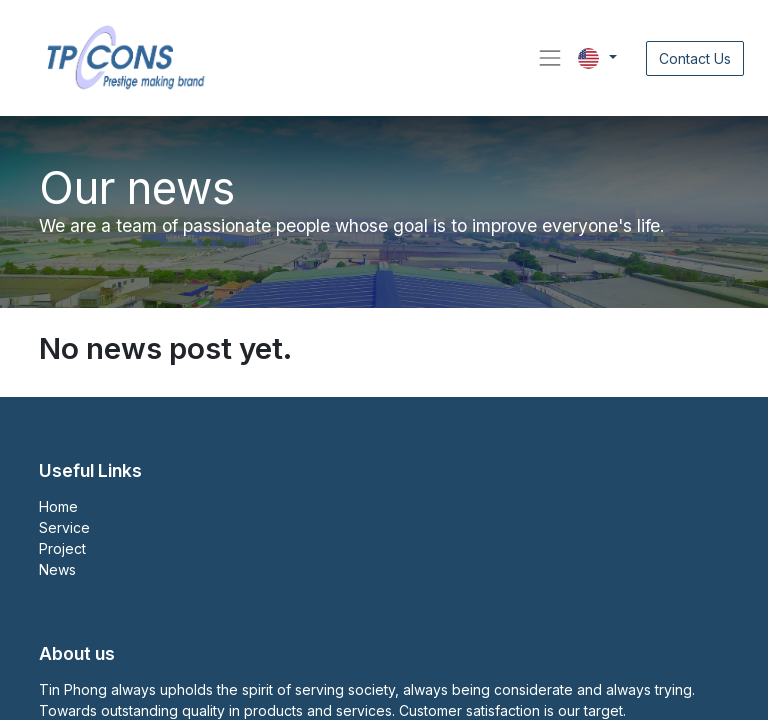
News (57, 569)
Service (64, 527)
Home (58, 506)
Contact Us (695, 58)
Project (62, 548)
